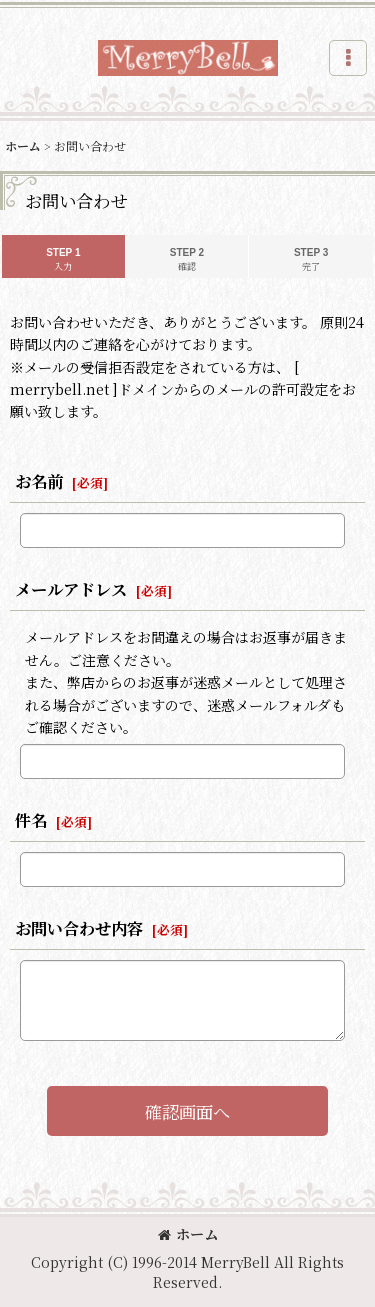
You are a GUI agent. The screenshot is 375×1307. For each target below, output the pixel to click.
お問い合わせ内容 (79, 928)
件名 (31, 820)
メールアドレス (71, 589)
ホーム (188, 1234)
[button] (348, 58)
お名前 (39, 481)
